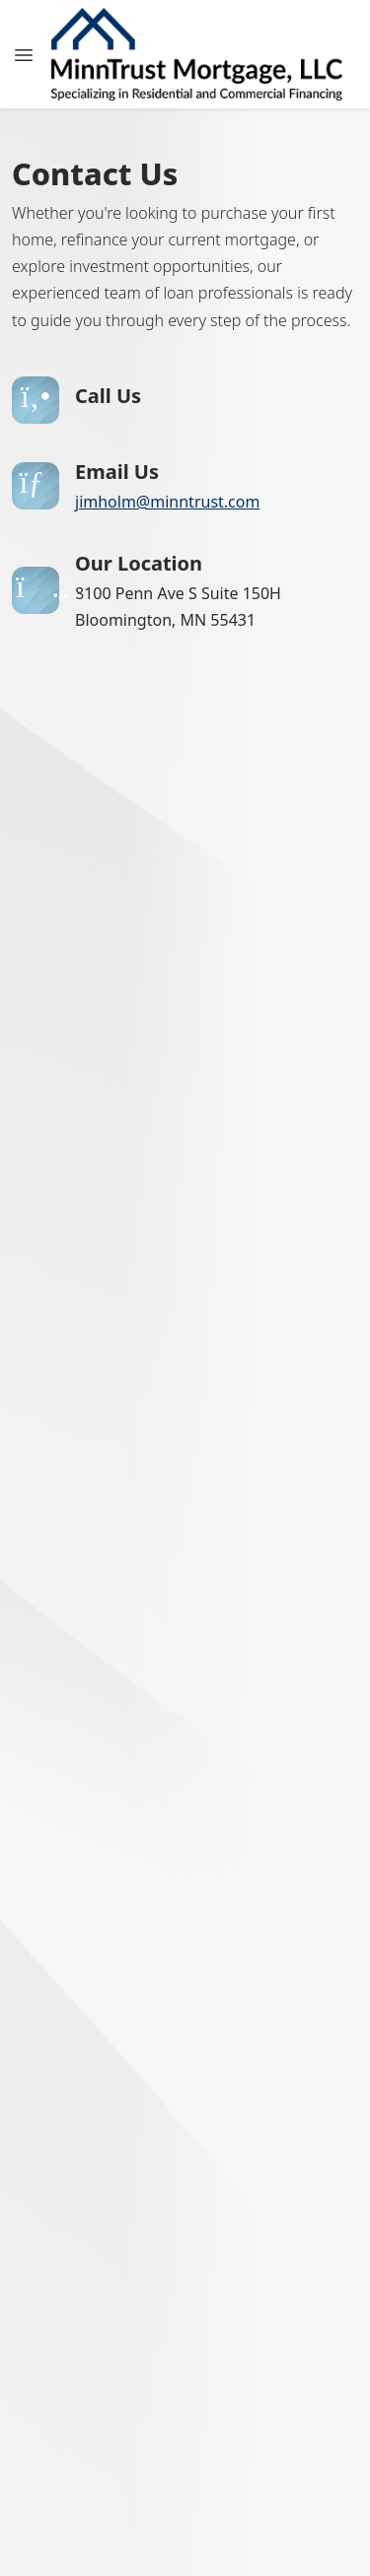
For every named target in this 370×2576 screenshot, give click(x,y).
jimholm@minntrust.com (167, 501)
